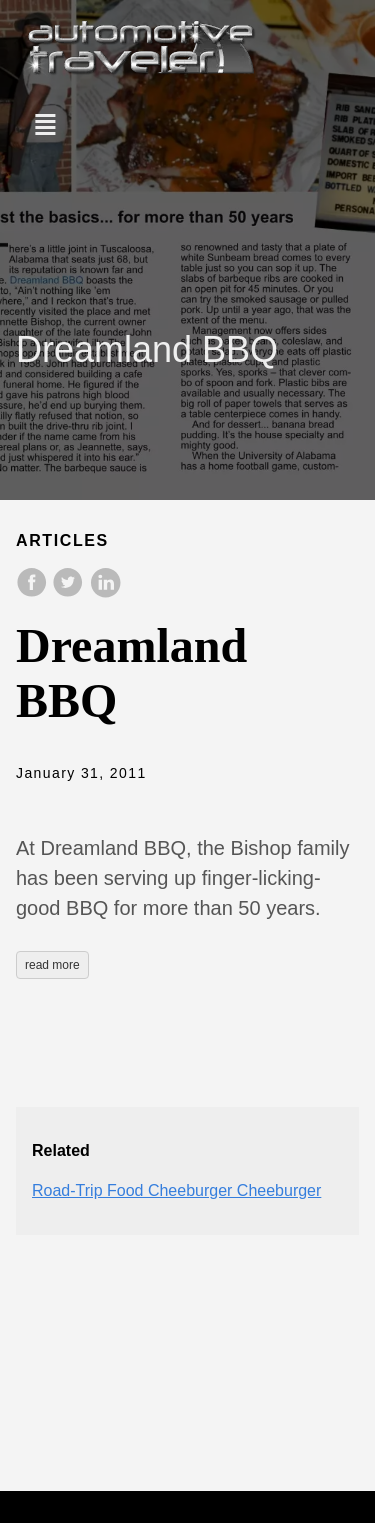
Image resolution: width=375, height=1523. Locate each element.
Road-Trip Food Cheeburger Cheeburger (176, 1190)
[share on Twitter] (70, 592)
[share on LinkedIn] (105, 592)
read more (52, 965)
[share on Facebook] (34, 592)
